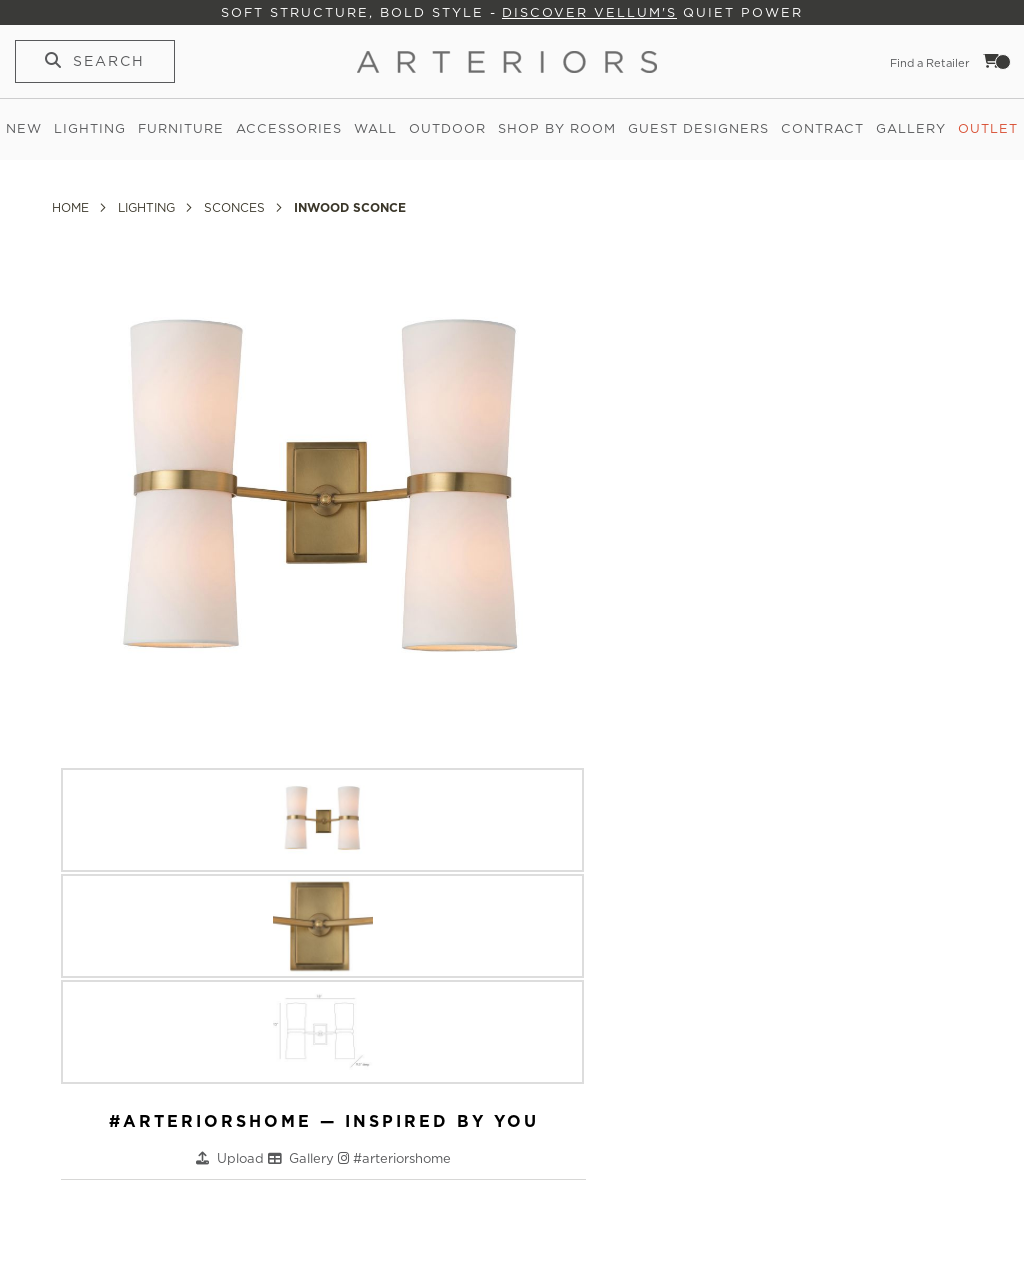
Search (109, 61)
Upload (242, 1158)
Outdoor (447, 128)
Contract (822, 128)
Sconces (236, 207)
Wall (375, 128)
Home (72, 207)
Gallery (911, 128)
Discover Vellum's (589, 12)
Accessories (289, 128)
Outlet (988, 128)
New (24, 128)
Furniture (181, 128)
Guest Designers (698, 128)
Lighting (90, 128)
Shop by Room (557, 128)
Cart (997, 61)
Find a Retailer (930, 63)
